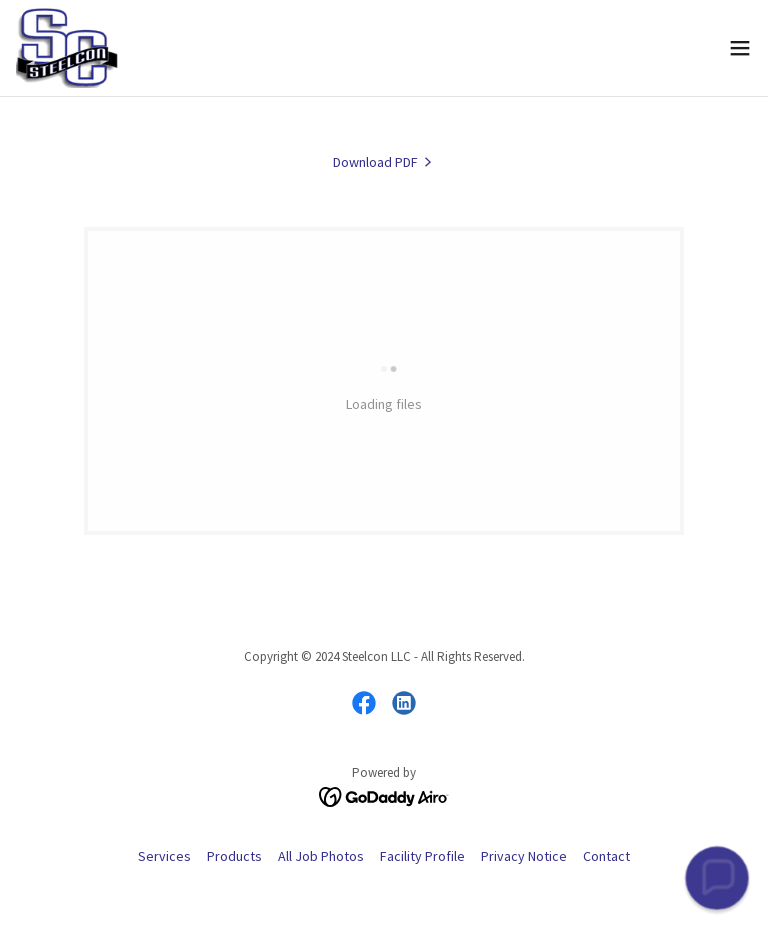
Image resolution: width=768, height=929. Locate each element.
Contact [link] (606, 856)
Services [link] (164, 856)
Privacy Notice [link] (524, 856)
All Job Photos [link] (321, 856)
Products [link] (234, 856)
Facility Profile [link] (422, 856)
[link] (67, 48)
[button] (740, 48)
